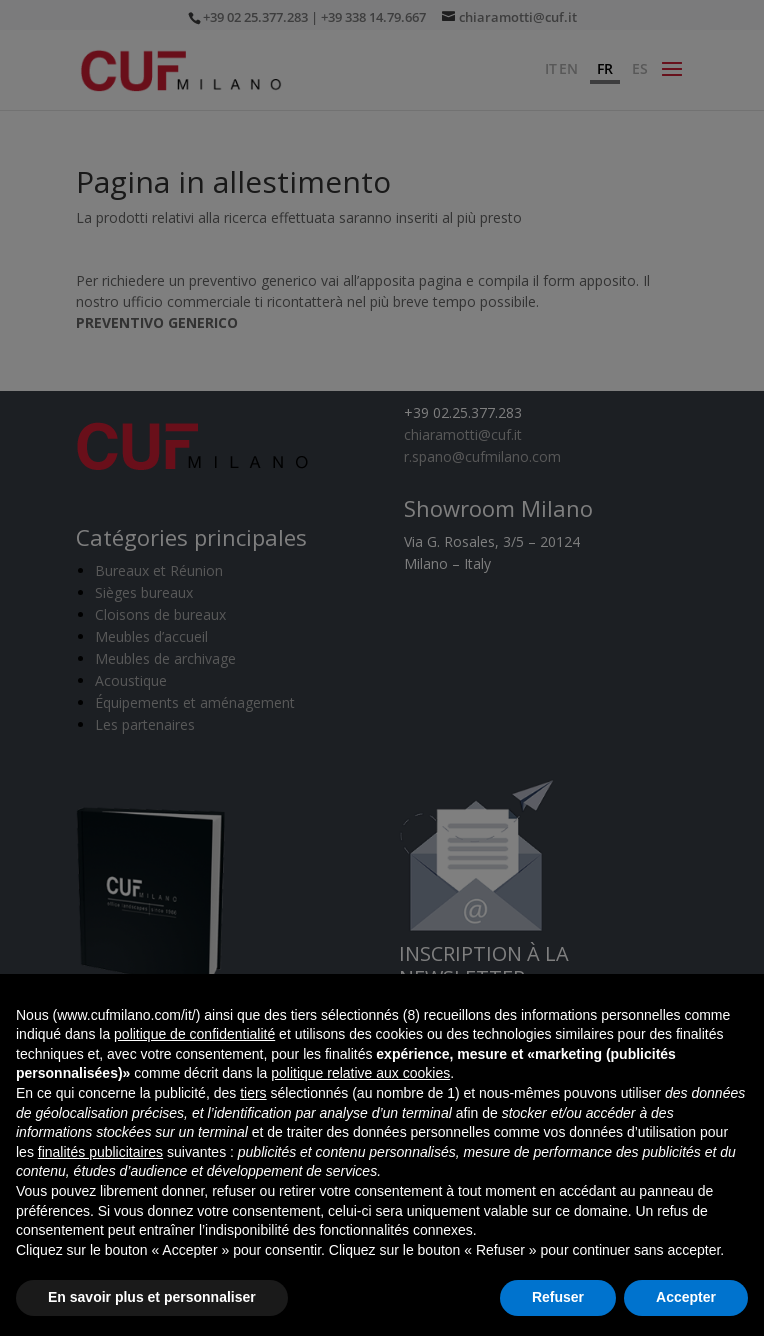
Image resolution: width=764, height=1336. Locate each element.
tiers (253, 1093)
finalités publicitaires (100, 1152)
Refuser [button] (558, 1297)
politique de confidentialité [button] (194, 1034)
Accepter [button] (686, 1297)
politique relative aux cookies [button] (360, 1073)
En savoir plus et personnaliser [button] (152, 1297)
